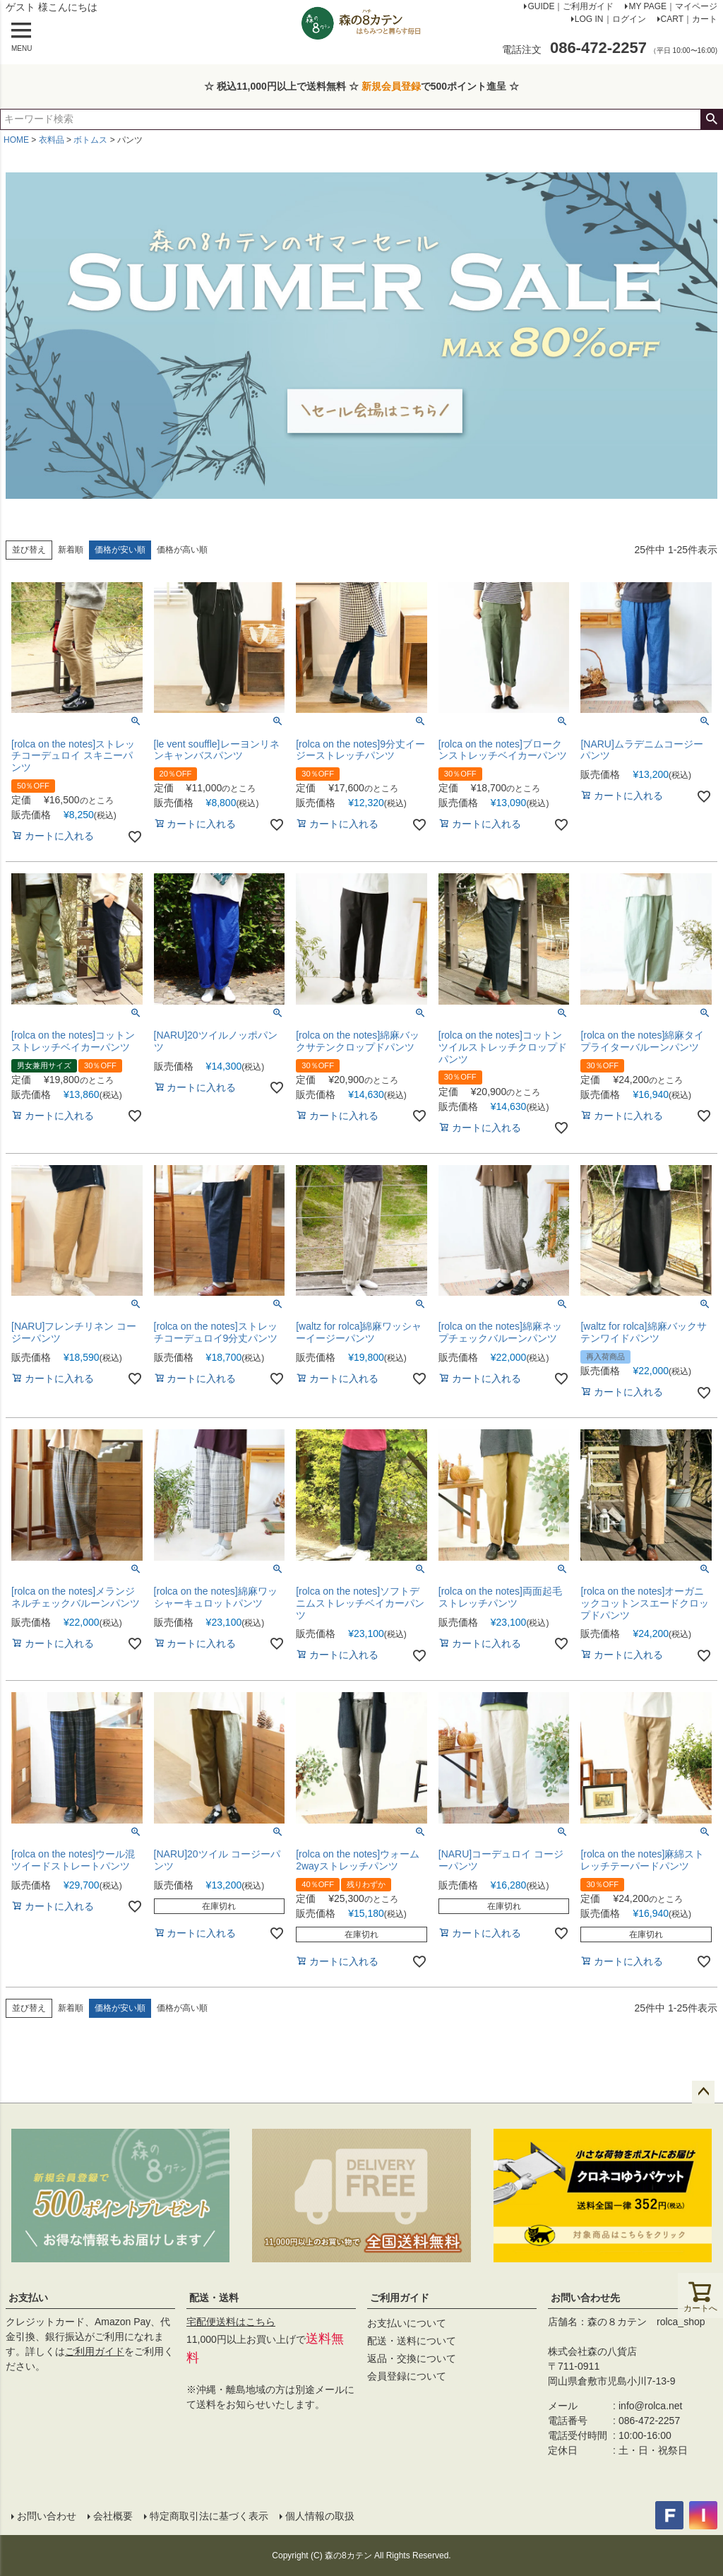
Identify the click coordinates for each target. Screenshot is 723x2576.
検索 (711, 119)
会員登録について (406, 2376)
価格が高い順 (182, 550)
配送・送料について (411, 2340)
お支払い (28, 2297)
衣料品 (51, 140)
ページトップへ (703, 2092)
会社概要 (113, 2516)
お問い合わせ (46, 2516)
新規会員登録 (391, 86)
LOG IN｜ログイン (610, 19)
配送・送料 (214, 2297)
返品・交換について (411, 2358)
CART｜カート (689, 19)
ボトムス (90, 140)
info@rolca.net (650, 2405)
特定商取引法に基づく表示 (209, 2516)
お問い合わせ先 (585, 2297)
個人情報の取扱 (319, 2516)
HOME (16, 140)
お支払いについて (406, 2323)
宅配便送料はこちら (230, 2321)
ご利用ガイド (94, 2351)
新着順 (70, 550)
